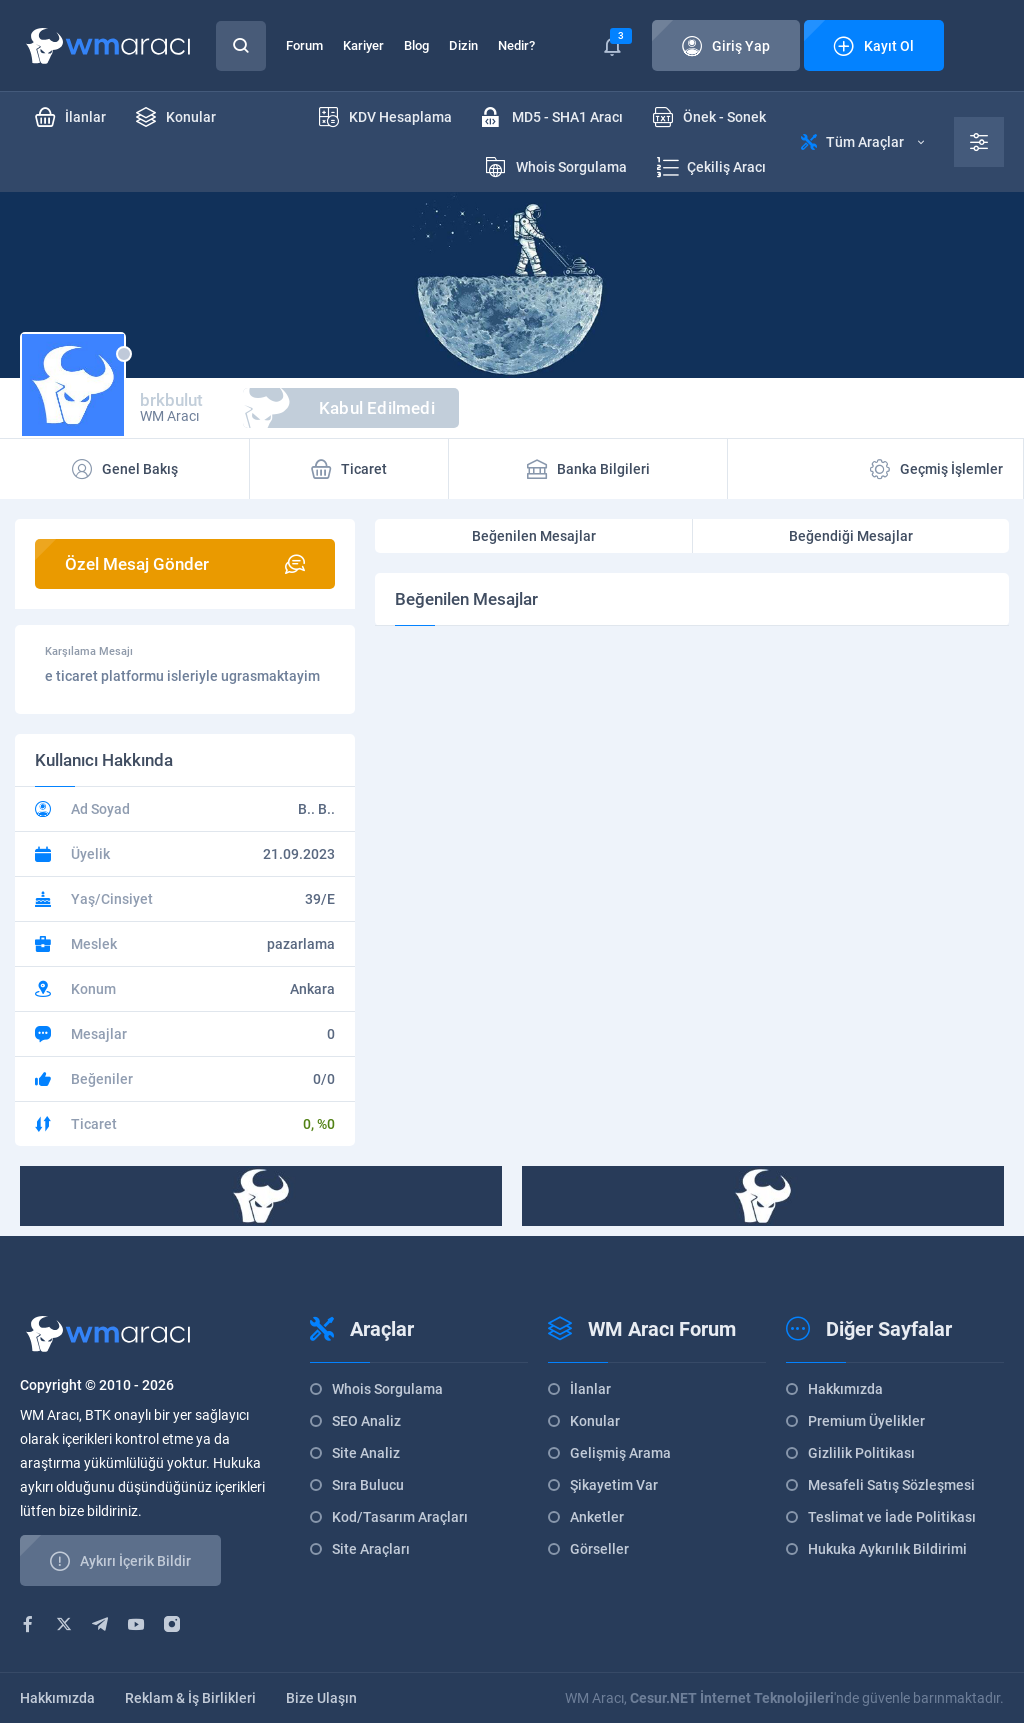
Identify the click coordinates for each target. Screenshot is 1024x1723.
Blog (416, 45)
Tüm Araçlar (862, 142)
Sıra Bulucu (368, 1485)
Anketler (597, 1517)
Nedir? (516, 45)
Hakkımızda (845, 1389)
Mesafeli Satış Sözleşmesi (891, 1485)
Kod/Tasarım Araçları (400, 1517)
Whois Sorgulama (387, 1389)
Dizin (463, 45)
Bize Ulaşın (321, 1698)
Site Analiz (366, 1453)
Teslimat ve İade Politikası (892, 1517)
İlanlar (590, 1389)
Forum (304, 45)
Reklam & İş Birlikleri (190, 1698)
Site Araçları (371, 1549)
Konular (595, 1421)
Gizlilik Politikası (861, 1453)
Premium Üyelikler (866, 1421)
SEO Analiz (366, 1421)
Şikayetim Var (614, 1485)
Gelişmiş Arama (620, 1453)
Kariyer (363, 45)
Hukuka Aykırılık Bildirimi (887, 1549)
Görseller (599, 1549)
